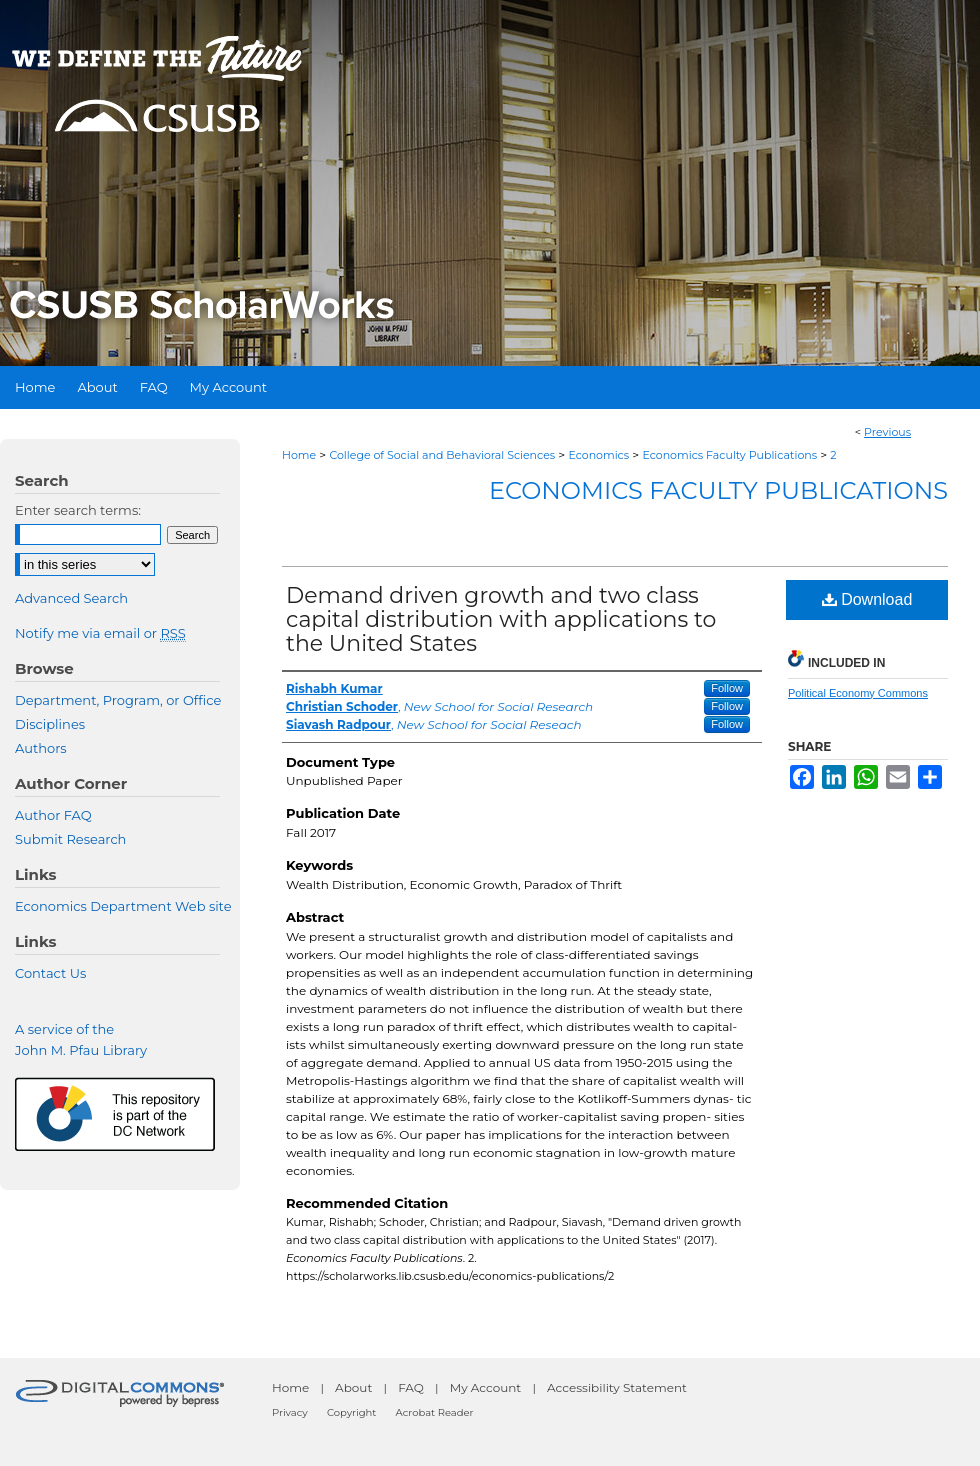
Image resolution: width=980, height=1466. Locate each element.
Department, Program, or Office (118, 700)
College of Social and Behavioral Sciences (442, 455)
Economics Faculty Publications (729, 455)
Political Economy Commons (858, 693)
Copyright (351, 1412)
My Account (486, 1387)
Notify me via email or (100, 633)
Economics (598, 455)
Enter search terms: (78, 510)
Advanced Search (71, 598)
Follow (727, 688)
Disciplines (50, 724)
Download (867, 599)
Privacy (290, 1412)
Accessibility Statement (617, 1387)
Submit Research (70, 839)
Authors (41, 748)
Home (299, 455)
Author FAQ (53, 815)
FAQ (411, 1387)
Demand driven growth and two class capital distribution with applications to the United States (501, 619)
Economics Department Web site (123, 906)
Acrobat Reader (435, 1412)
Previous (887, 432)
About (353, 1387)
